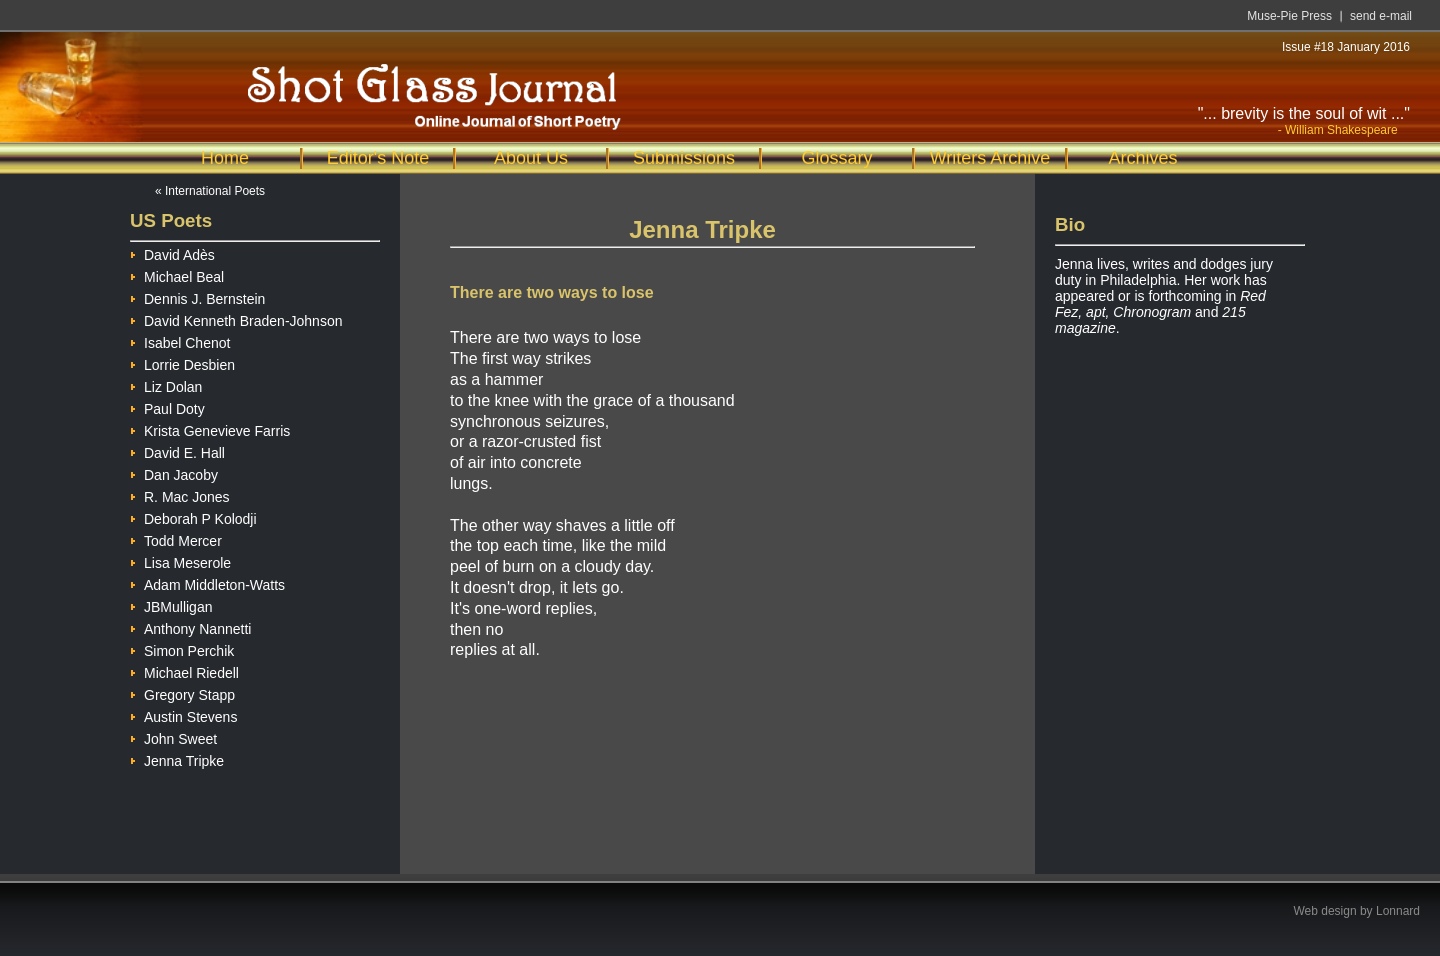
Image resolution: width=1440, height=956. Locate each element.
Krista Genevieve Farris (210, 428)
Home (225, 158)
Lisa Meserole (180, 560)
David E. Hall (177, 450)
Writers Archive (990, 158)
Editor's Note (378, 158)
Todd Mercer (176, 538)
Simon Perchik (182, 648)
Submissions (684, 158)
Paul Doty (167, 406)
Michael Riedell (184, 670)
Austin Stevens (183, 714)
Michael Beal (177, 274)
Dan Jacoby (174, 472)
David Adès (172, 252)
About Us (531, 158)
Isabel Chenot (180, 340)
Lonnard (1398, 911)
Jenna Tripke (177, 758)
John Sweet (173, 736)
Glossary (836, 158)
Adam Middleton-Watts (207, 582)
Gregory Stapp (182, 692)
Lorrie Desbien (182, 362)
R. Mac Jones (180, 494)
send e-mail (1381, 16)
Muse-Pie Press (1289, 16)
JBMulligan (171, 604)
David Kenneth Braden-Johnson (236, 318)
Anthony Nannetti (190, 626)
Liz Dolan (166, 384)
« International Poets (210, 191)
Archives (1142, 158)
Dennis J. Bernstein (197, 296)
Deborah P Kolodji (193, 516)
